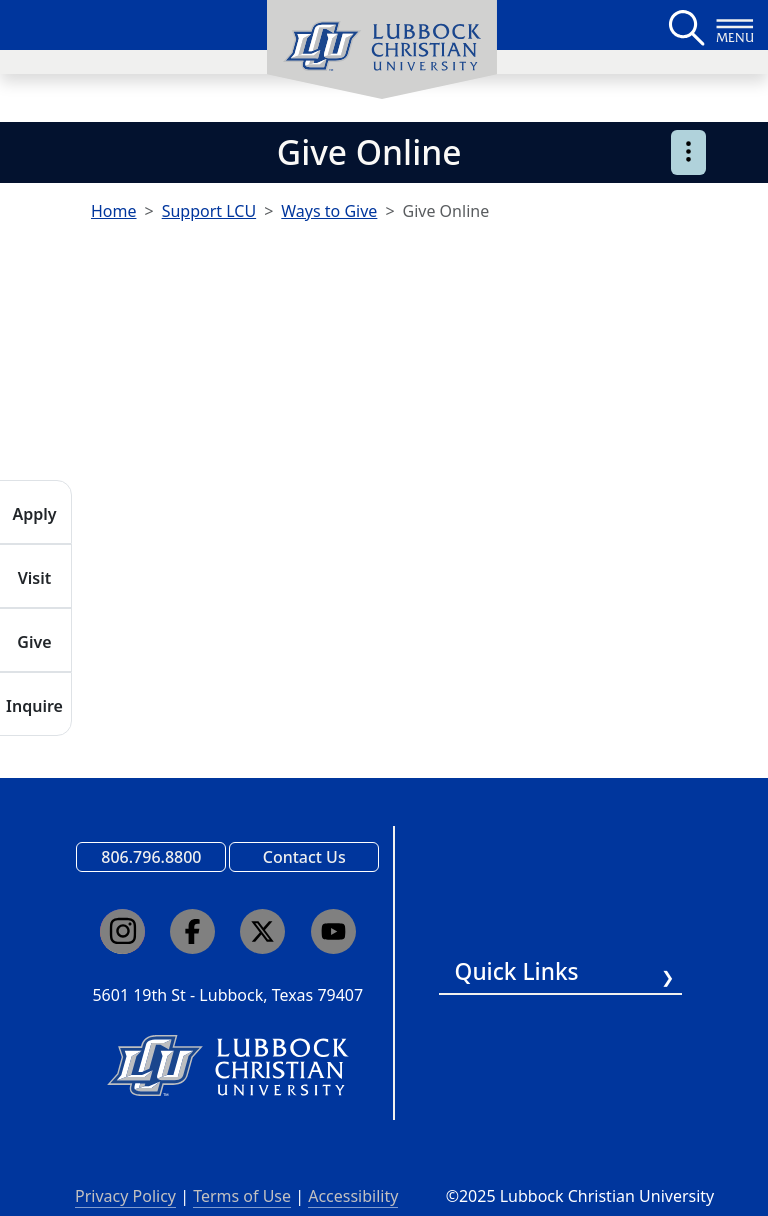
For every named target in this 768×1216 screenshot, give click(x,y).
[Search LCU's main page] (685, 25)
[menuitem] (382, 50)
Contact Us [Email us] (304, 857)
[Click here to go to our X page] (262, 931)
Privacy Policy (125, 1196)
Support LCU (209, 211)
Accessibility (353, 1196)
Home (114, 211)
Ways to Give (329, 211)
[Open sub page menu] (688, 152)
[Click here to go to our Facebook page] (192, 931)
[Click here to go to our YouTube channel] (333, 931)
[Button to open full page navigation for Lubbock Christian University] (735, 25)
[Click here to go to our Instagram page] (122, 931)
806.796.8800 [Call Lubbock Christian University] (151, 857)
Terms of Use (242, 1196)
